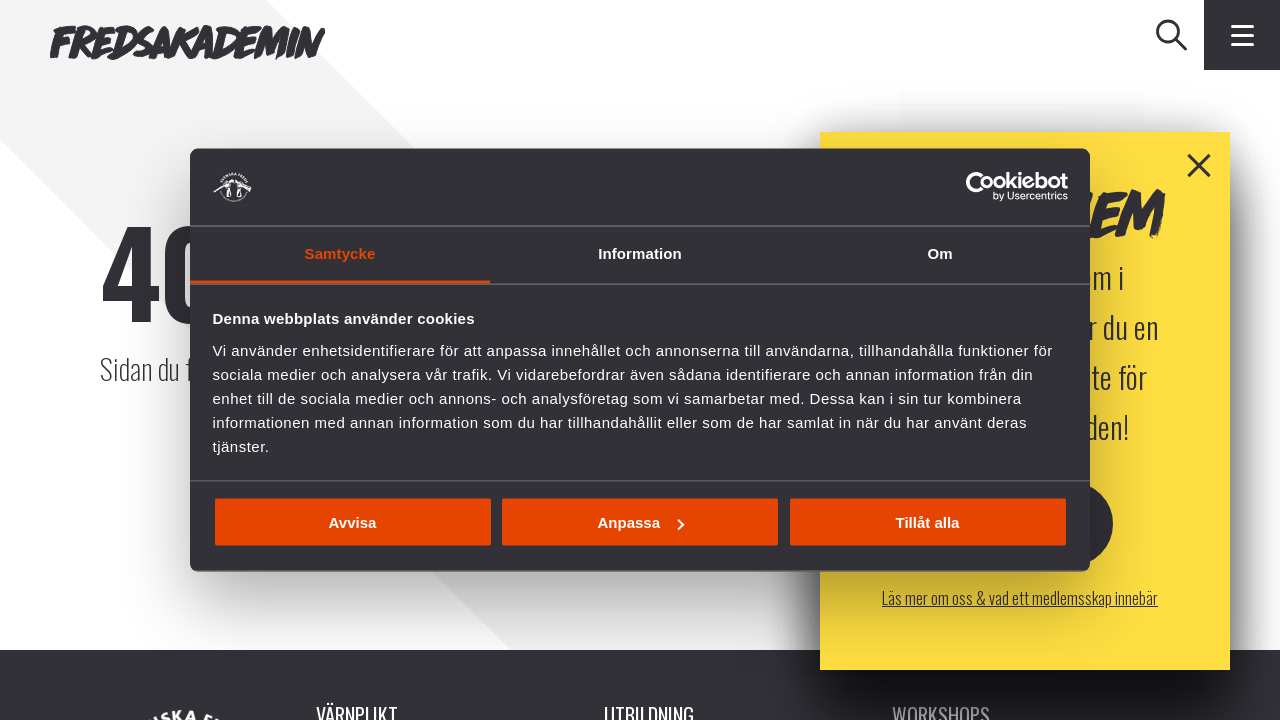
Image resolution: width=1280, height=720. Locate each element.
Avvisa (353, 522)
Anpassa (640, 522)
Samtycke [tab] (340, 252)
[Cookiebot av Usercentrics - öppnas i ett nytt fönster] (980, 187)
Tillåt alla (928, 522)
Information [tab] (640, 252)
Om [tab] (939, 252)
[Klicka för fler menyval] (1242, 35)
